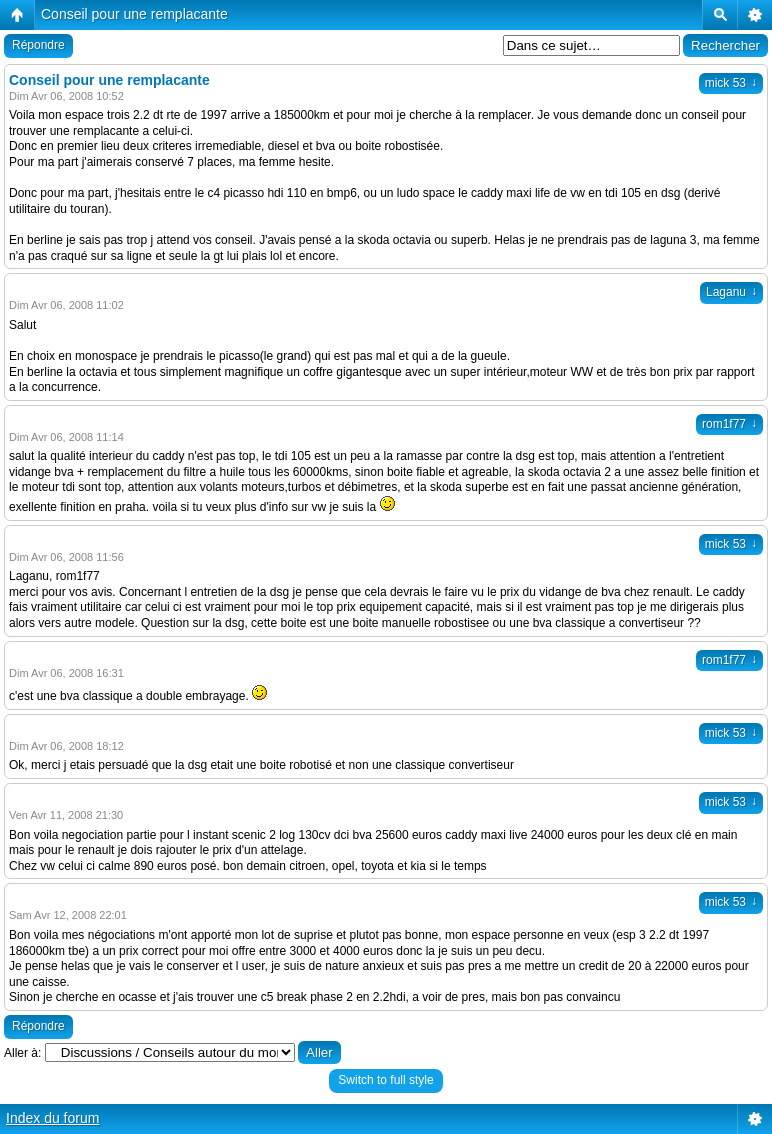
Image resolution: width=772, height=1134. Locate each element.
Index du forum (52, 1118)
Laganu (731, 292)
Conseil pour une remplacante (134, 14)
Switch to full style (385, 1080)
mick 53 (731, 83)
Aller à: (22, 1053)
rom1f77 (729, 424)
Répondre (38, 45)
